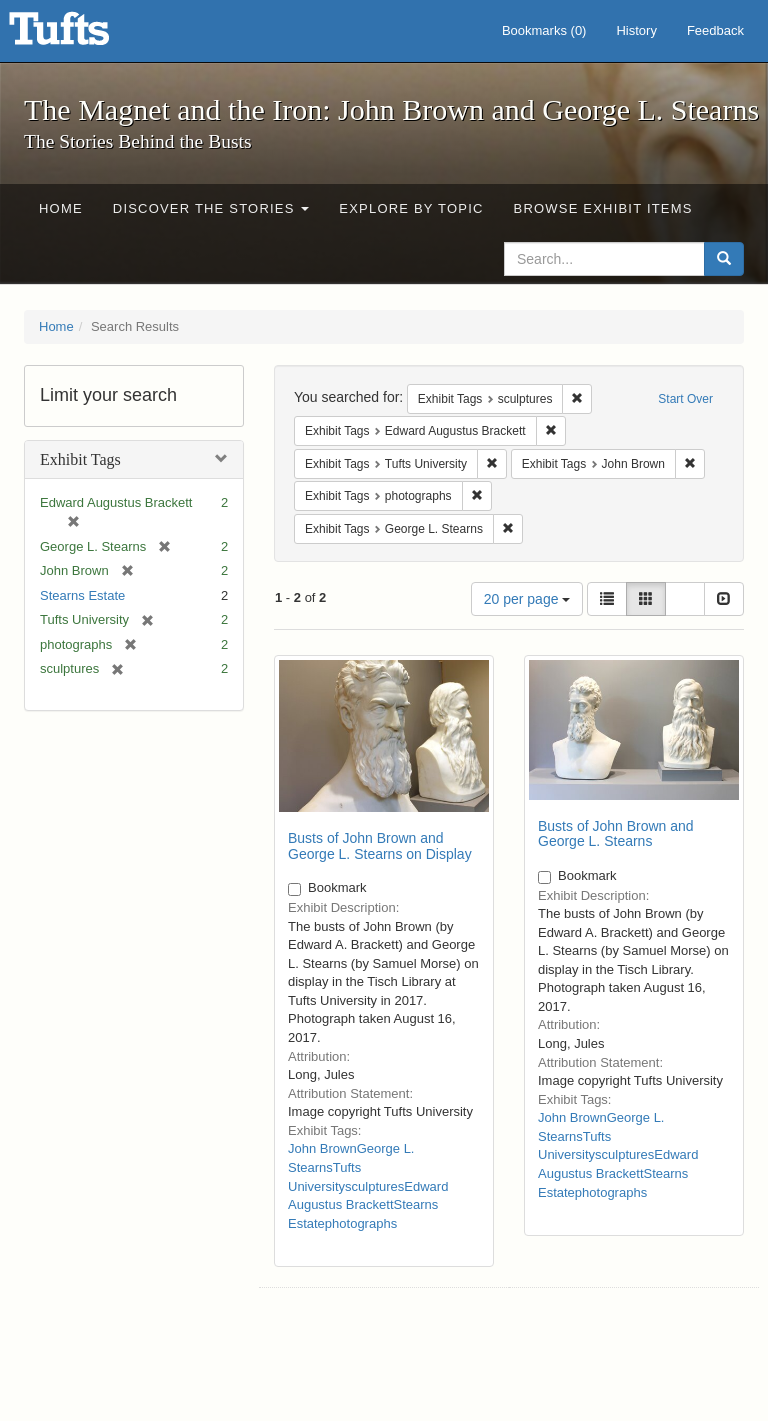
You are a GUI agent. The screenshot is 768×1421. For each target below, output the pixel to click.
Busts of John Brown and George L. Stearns (616, 833)
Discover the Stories (211, 208)
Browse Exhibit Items (603, 208)
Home (61, 208)
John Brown (322, 1148)
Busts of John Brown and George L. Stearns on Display (380, 845)
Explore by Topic (411, 208)
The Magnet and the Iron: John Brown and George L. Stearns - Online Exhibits (84, 35)
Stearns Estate (82, 595)
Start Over (685, 399)
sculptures (374, 1186)
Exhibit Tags (80, 459)
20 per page (527, 599)
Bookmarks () (544, 30)
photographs (361, 1223)
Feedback (715, 30)
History (636, 30)
